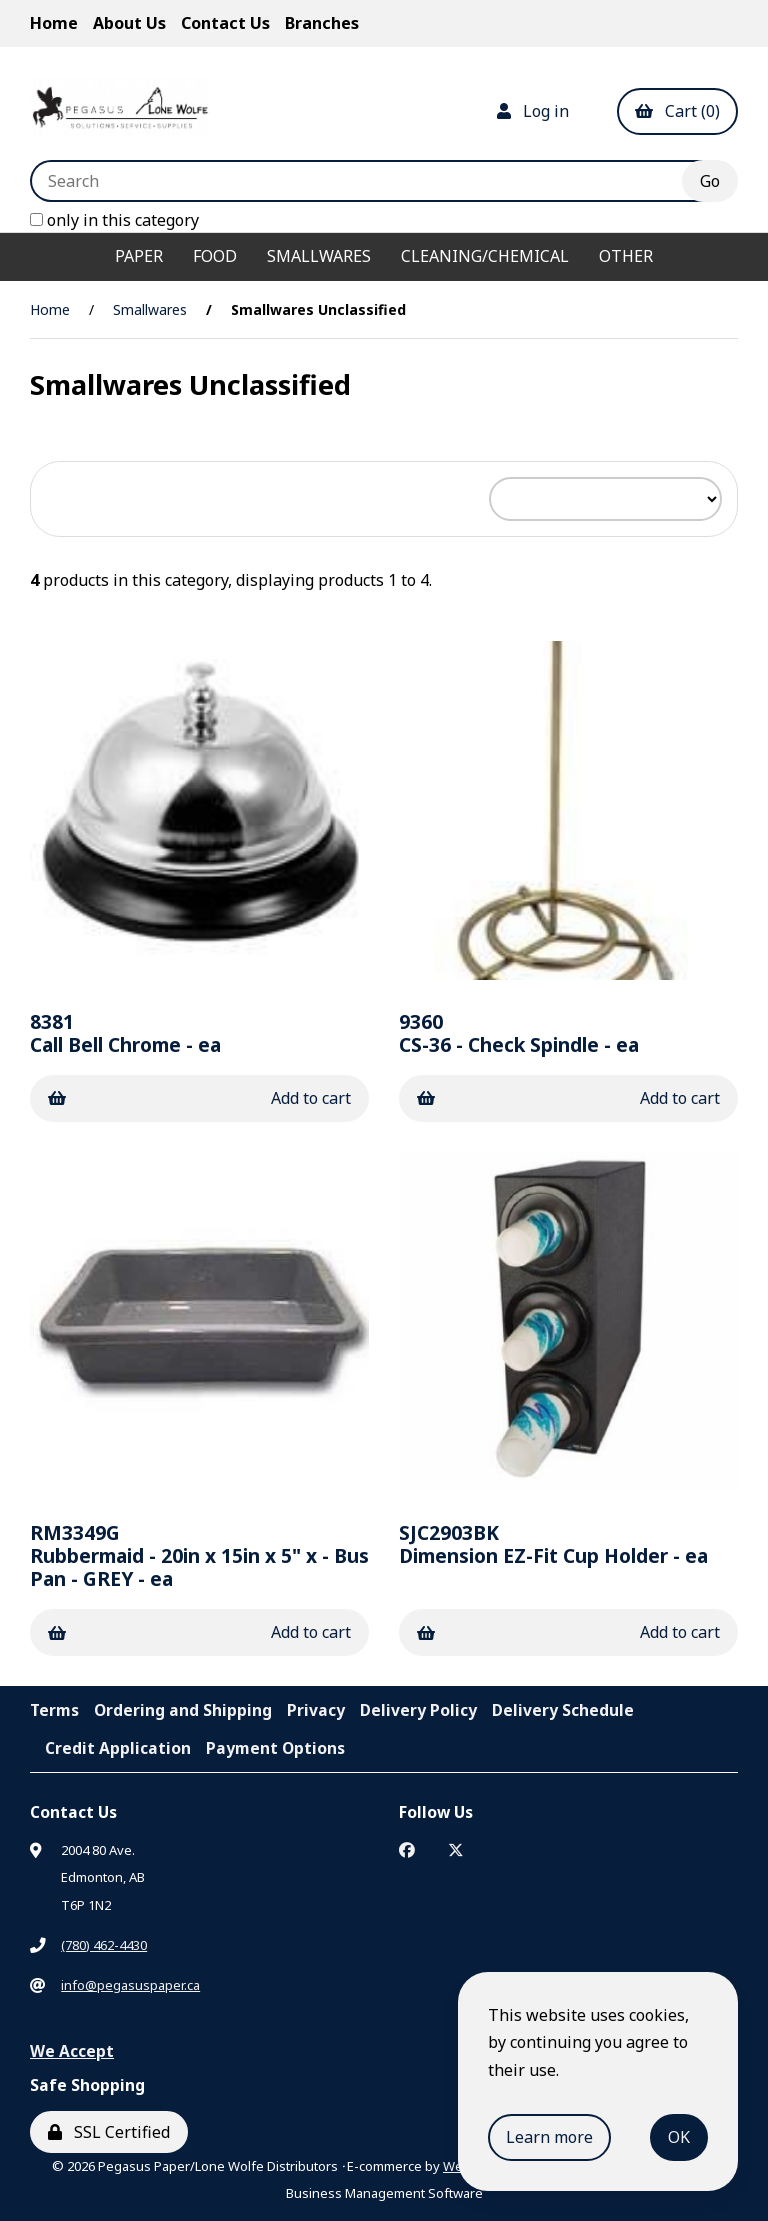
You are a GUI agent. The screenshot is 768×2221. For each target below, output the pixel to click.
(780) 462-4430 (104, 1945)
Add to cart (199, 1098)
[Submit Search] (710, 181)
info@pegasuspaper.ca (130, 1985)
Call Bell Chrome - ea (125, 1033)
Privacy (316, 1710)
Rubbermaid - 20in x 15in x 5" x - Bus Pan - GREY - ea (199, 1555)
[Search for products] (371, 181)
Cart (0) (677, 111)
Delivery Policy (418, 1710)
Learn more (549, 2137)
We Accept (72, 2051)
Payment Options (275, 1748)
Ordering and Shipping (183, 1710)
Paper (139, 256)
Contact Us (225, 23)
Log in (533, 111)
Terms (54, 1710)
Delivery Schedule (563, 1710)
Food (215, 256)
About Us (129, 23)
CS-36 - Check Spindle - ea (519, 1033)
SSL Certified (109, 2132)
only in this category (114, 220)
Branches (322, 23)
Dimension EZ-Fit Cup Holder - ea (553, 1544)
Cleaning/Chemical (485, 256)
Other (626, 256)
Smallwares (319, 256)
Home (54, 23)
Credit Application (118, 1748)
